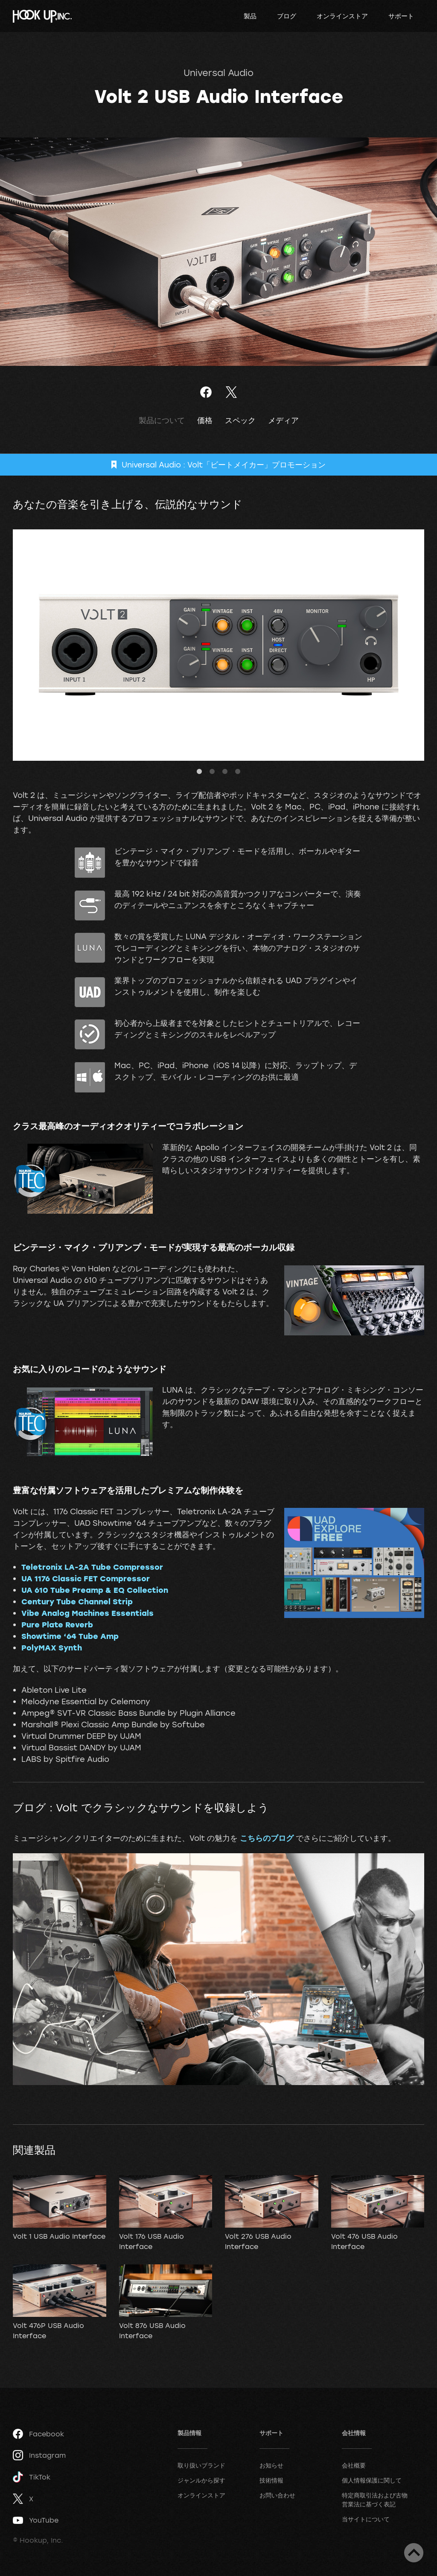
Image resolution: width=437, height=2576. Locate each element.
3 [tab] (225, 772)
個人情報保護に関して (372, 2480)
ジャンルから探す (201, 2480)
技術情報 (271, 2480)
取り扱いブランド (201, 2465)
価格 (205, 420)
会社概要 (354, 2465)
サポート (401, 16)
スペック (240, 420)
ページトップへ (413, 2552)
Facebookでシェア (206, 392)
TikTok (31, 2477)
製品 (250, 16)
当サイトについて (366, 2519)
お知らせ (271, 2465)
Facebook (38, 2434)
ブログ (286, 16)
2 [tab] (212, 772)
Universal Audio (218, 73)
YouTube (35, 2520)
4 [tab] (237, 772)
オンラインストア (342, 16)
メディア (283, 420)
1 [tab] (199, 772)
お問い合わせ (277, 2495)
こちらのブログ (267, 1838)
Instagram (39, 2455)
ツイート (231, 392)
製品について (162, 420)
